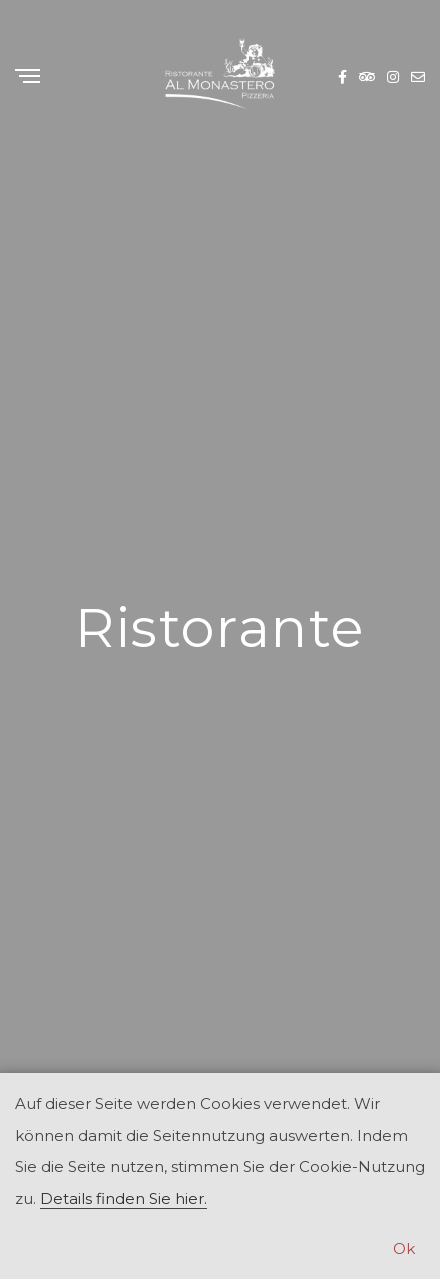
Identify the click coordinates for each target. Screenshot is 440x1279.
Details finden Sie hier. (123, 1198)
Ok (404, 1248)
